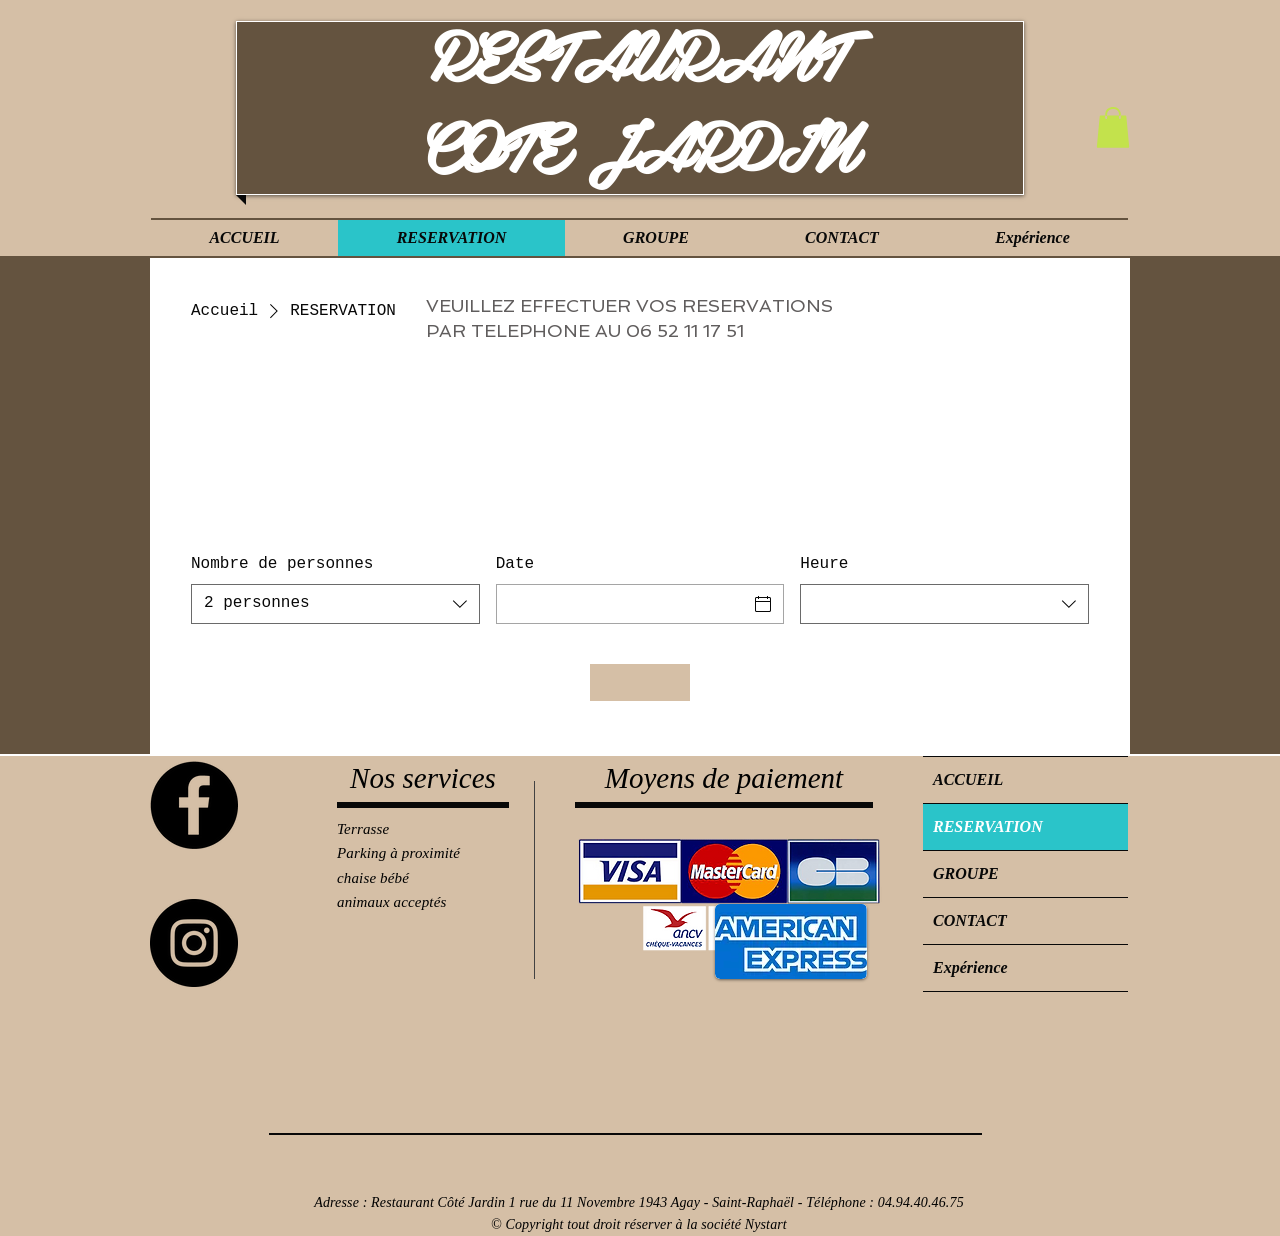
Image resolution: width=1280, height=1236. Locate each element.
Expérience (970, 967)
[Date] (622, 604)
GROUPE (966, 873)
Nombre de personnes (282, 564)
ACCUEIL (968, 779)
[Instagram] (194, 943)
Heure (824, 564)
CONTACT (970, 920)
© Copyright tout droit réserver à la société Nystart (639, 1224)
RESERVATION (988, 826)
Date (515, 564)
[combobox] (335, 604)
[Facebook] (194, 805)
